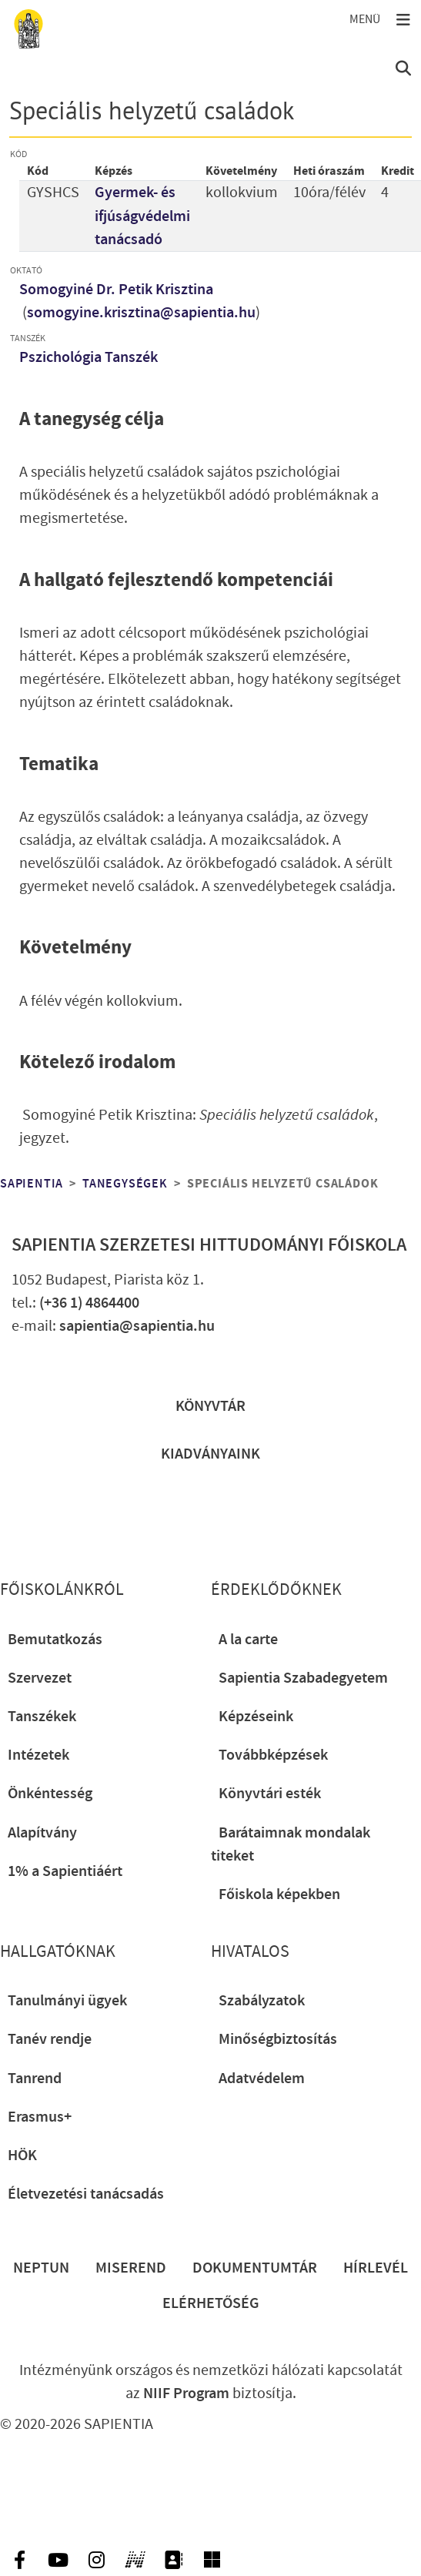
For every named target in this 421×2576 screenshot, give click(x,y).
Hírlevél (375, 2268)
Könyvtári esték (270, 1794)
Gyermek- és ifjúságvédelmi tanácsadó (142, 216)
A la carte (248, 1640)
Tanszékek (42, 1717)
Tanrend (35, 2079)
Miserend (130, 2268)
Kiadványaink (210, 1454)
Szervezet (40, 1678)
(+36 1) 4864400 (89, 1303)
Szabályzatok (262, 2001)
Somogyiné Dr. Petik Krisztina (116, 290)
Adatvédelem (262, 2079)
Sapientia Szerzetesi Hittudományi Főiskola (209, 1245)
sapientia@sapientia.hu (137, 1326)
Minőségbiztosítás (278, 2039)
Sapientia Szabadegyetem (303, 1678)
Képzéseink (256, 1717)
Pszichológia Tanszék (88, 357)
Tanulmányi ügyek (67, 2001)
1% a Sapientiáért (65, 1871)
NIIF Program (186, 2393)
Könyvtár (210, 1406)
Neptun (41, 2268)
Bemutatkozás (55, 1640)
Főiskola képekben (279, 1894)
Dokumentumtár (254, 2268)
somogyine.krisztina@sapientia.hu (141, 313)
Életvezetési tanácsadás (86, 2194)
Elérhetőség (210, 2303)
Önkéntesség (50, 1794)
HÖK (22, 2156)
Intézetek (38, 1755)
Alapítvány (42, 1833)
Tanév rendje (50, 2039)
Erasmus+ (40, 2117)
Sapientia (31, 1184)
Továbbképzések (273, 1755)
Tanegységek (125, 1184)
